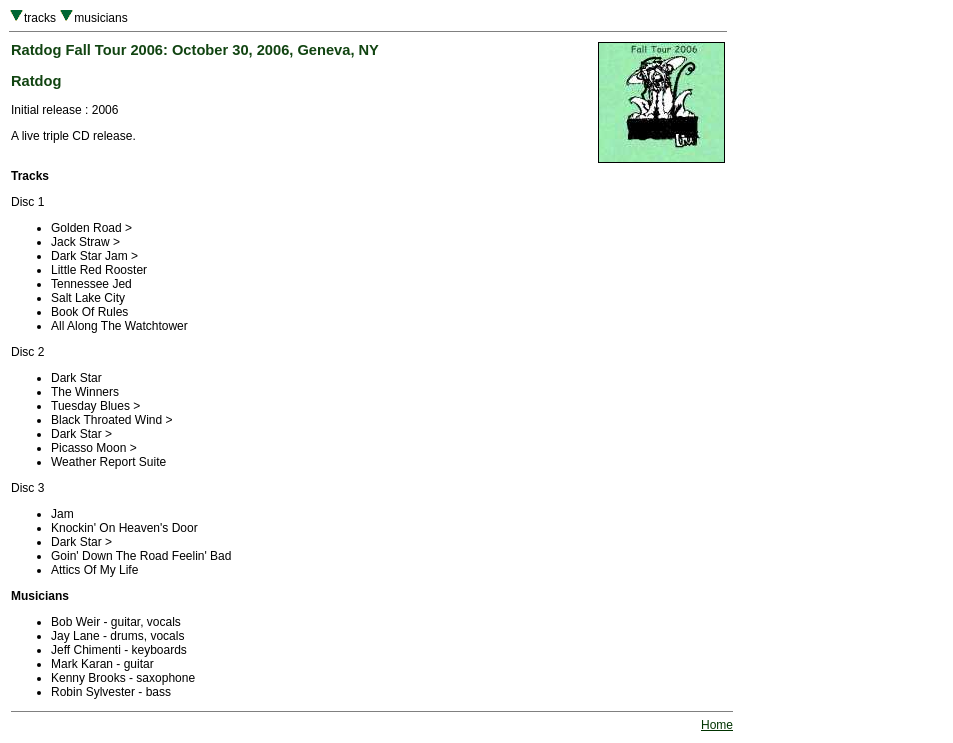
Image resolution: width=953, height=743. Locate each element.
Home (717, 725)
